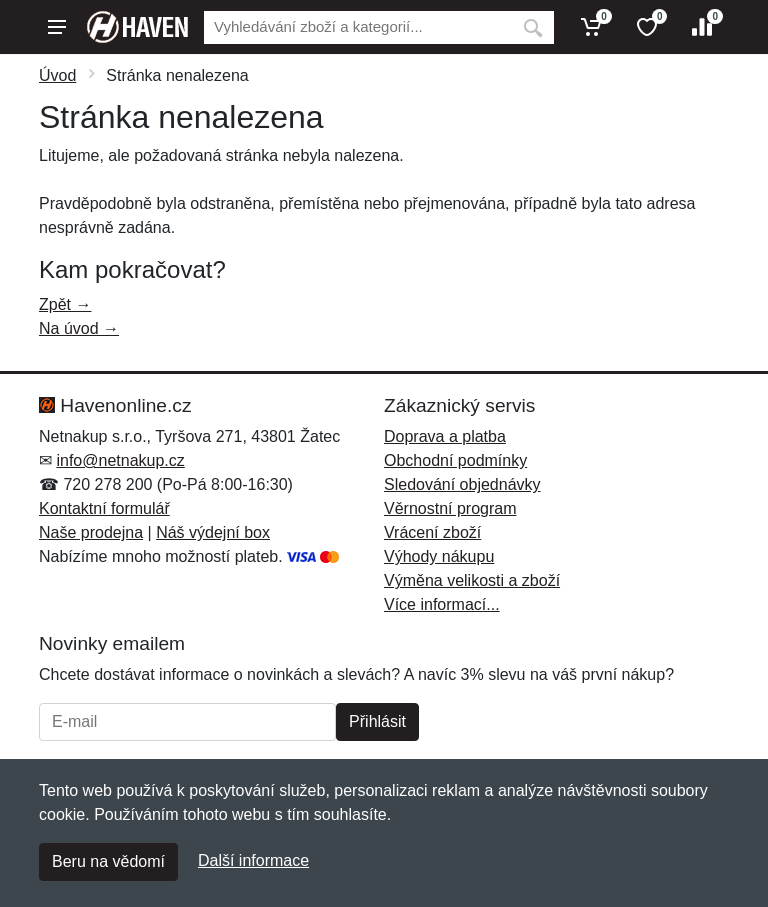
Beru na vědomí (108, 861)
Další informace (253, 860)
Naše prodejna (91, 532)
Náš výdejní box (213, 532)
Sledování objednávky (462, 484)
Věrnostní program (450, 508)
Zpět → (65, 304)
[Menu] (57, 27)
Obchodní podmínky (455, 460)
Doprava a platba (445, 436)
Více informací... (442, 604)
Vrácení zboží (432, 532)
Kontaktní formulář (104, 508)
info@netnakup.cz (120, 460)
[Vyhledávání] (358, 27)
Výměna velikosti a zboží (472, 580)
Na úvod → (79, 328)
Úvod (57, 75)
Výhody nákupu (439, 556)
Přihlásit (377, 721)
